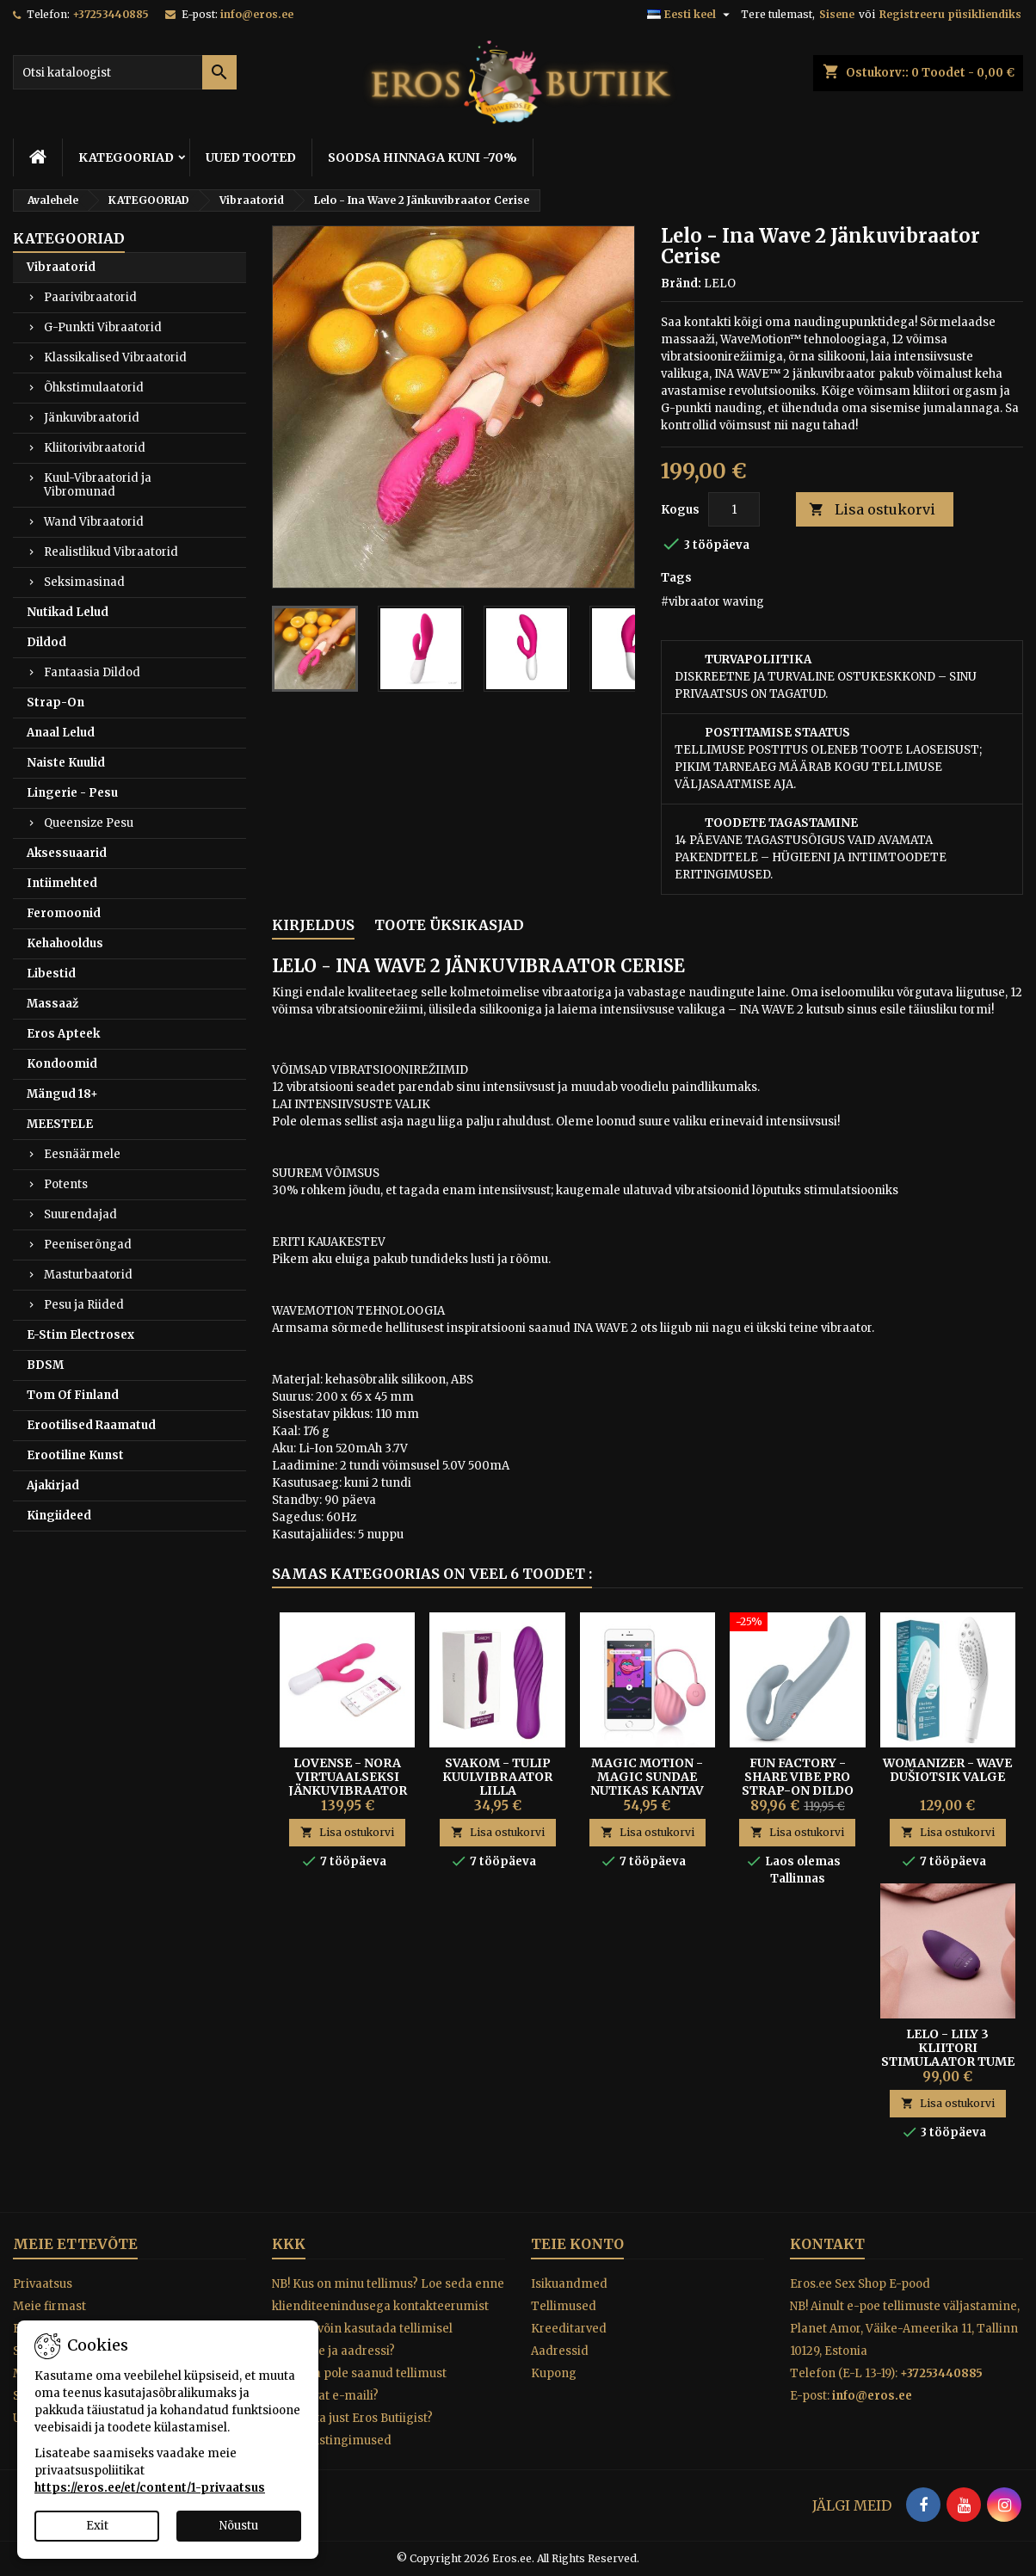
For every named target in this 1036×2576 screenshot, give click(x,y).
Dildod (46, 642)
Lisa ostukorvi (872, 510)
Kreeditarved (569, 2328)
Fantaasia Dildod (92, 672)
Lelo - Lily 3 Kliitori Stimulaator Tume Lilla (947, 2054)
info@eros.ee (256, 14)
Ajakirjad (53, 1485)
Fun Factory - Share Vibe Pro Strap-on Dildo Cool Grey (798, 1783)
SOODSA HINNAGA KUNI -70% (422, 157)
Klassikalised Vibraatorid (115, 357)
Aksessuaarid (67, 853)
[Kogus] (734, 509)
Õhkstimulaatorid (94, 387)
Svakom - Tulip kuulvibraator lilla (497, 1776)
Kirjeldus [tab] (313, 925)
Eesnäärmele (82, 1154)
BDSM (45, 1365)
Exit (97, 2525)
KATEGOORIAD (126, 157)
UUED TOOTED (251, 157)
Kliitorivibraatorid (94, 448)
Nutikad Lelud (67, 612)
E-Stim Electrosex (80, 1335)
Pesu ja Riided (84, 1304)
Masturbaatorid (88, 1274)
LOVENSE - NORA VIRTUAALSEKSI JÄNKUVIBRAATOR (347, 1776)
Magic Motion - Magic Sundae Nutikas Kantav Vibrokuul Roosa (647, 1783)
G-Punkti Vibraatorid (103, 327)
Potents (66, 1184)
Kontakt (827, 2243)
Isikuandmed (569, 2284)
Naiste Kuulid (66, 762)
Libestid (51, 973)
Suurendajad (80, 1214)
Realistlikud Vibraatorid (111, 552)
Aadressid (560, 2351)
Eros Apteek (63, 1033)
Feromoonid (64, 913)
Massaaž (52, 1003)
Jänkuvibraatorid (91, 417)
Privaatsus (42, 2284)
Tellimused (563, 2306)
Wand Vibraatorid (94, 522)
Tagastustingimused (332, 2440)
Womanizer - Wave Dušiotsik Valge (947, 1769)
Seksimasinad (84, 582)
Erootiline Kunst (75, 1455)
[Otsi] (125, 72)
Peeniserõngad (88, 1244)
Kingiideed (59, 1515)
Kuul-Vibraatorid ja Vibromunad (97, 485)
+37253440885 (110, 14)
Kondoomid (62, 1064)
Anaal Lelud (61, 732)
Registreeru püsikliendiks (950, 14)
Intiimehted (62, 883)
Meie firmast (49, 2306)
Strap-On (55, 702)
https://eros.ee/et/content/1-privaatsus (149, 2487)
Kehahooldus (65, 943)
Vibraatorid (61, 267)
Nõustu (238, 2525)
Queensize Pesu (88, 823)
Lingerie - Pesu (72, 793)
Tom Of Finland (73, 1395)
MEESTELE (60, 1124)
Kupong (554, 2373)
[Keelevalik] (690, 14)
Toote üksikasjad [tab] (449, 925)
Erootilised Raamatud (91, 1425)
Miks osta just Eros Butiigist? (352, 2418)
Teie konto (577, 2243)
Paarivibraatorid (90, 297)
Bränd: (681, 283)
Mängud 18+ (62, 1094)
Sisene (836, 14)
